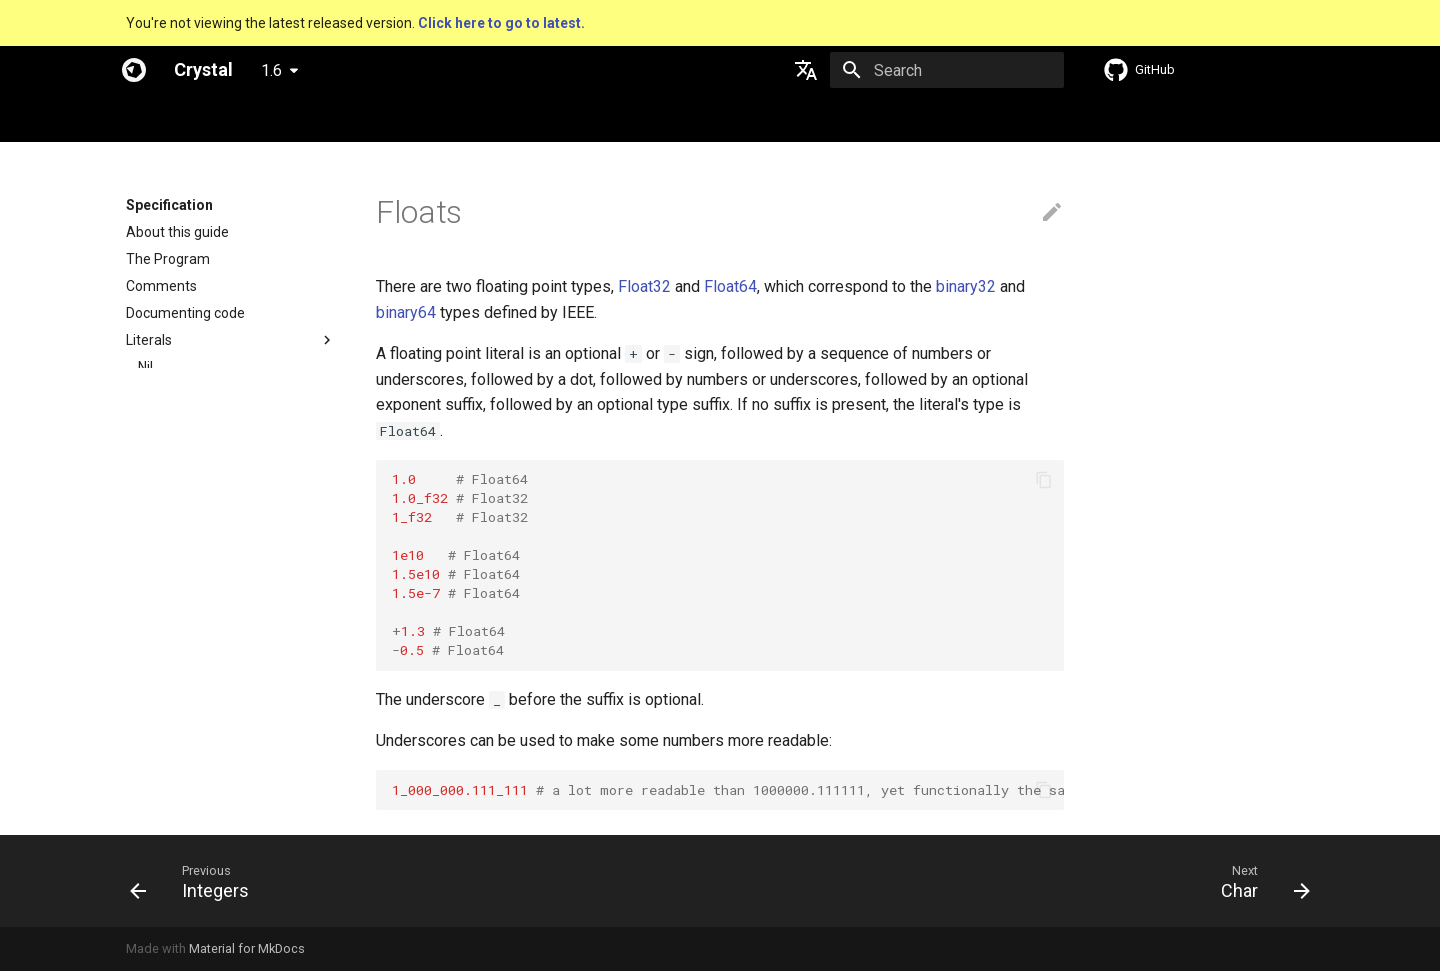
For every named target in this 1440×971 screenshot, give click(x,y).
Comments (161, 286)
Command (171, 744)
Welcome (155, 118)
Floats (157, 448)
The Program (168, 259)
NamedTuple (178, 690)
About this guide (177, 232)
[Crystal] (134, 70)
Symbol (162, 529)
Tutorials (415, 118)
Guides (340, 118)
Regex (158, 636)
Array (155, 556)
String (157, 502)
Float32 (644, 286)
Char (153, 475)
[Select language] (806, 70)
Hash (154, 583)
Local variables (172, 798)
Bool (152, 394)
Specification (252, 118)
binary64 (406, 312)
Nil (145, 367)
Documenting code (185, 313)
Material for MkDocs (247, 948)
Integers (164, 421)
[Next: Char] (1259, 881)
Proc (152, 717)
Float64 (730, 286)
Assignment (164, 771)
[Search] (947, 70)
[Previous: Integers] (196, 881)
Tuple (155, 663)
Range (158, 609)
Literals (149, 340)
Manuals (496, 118)
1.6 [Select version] (271, 70)
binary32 (966, 286)
